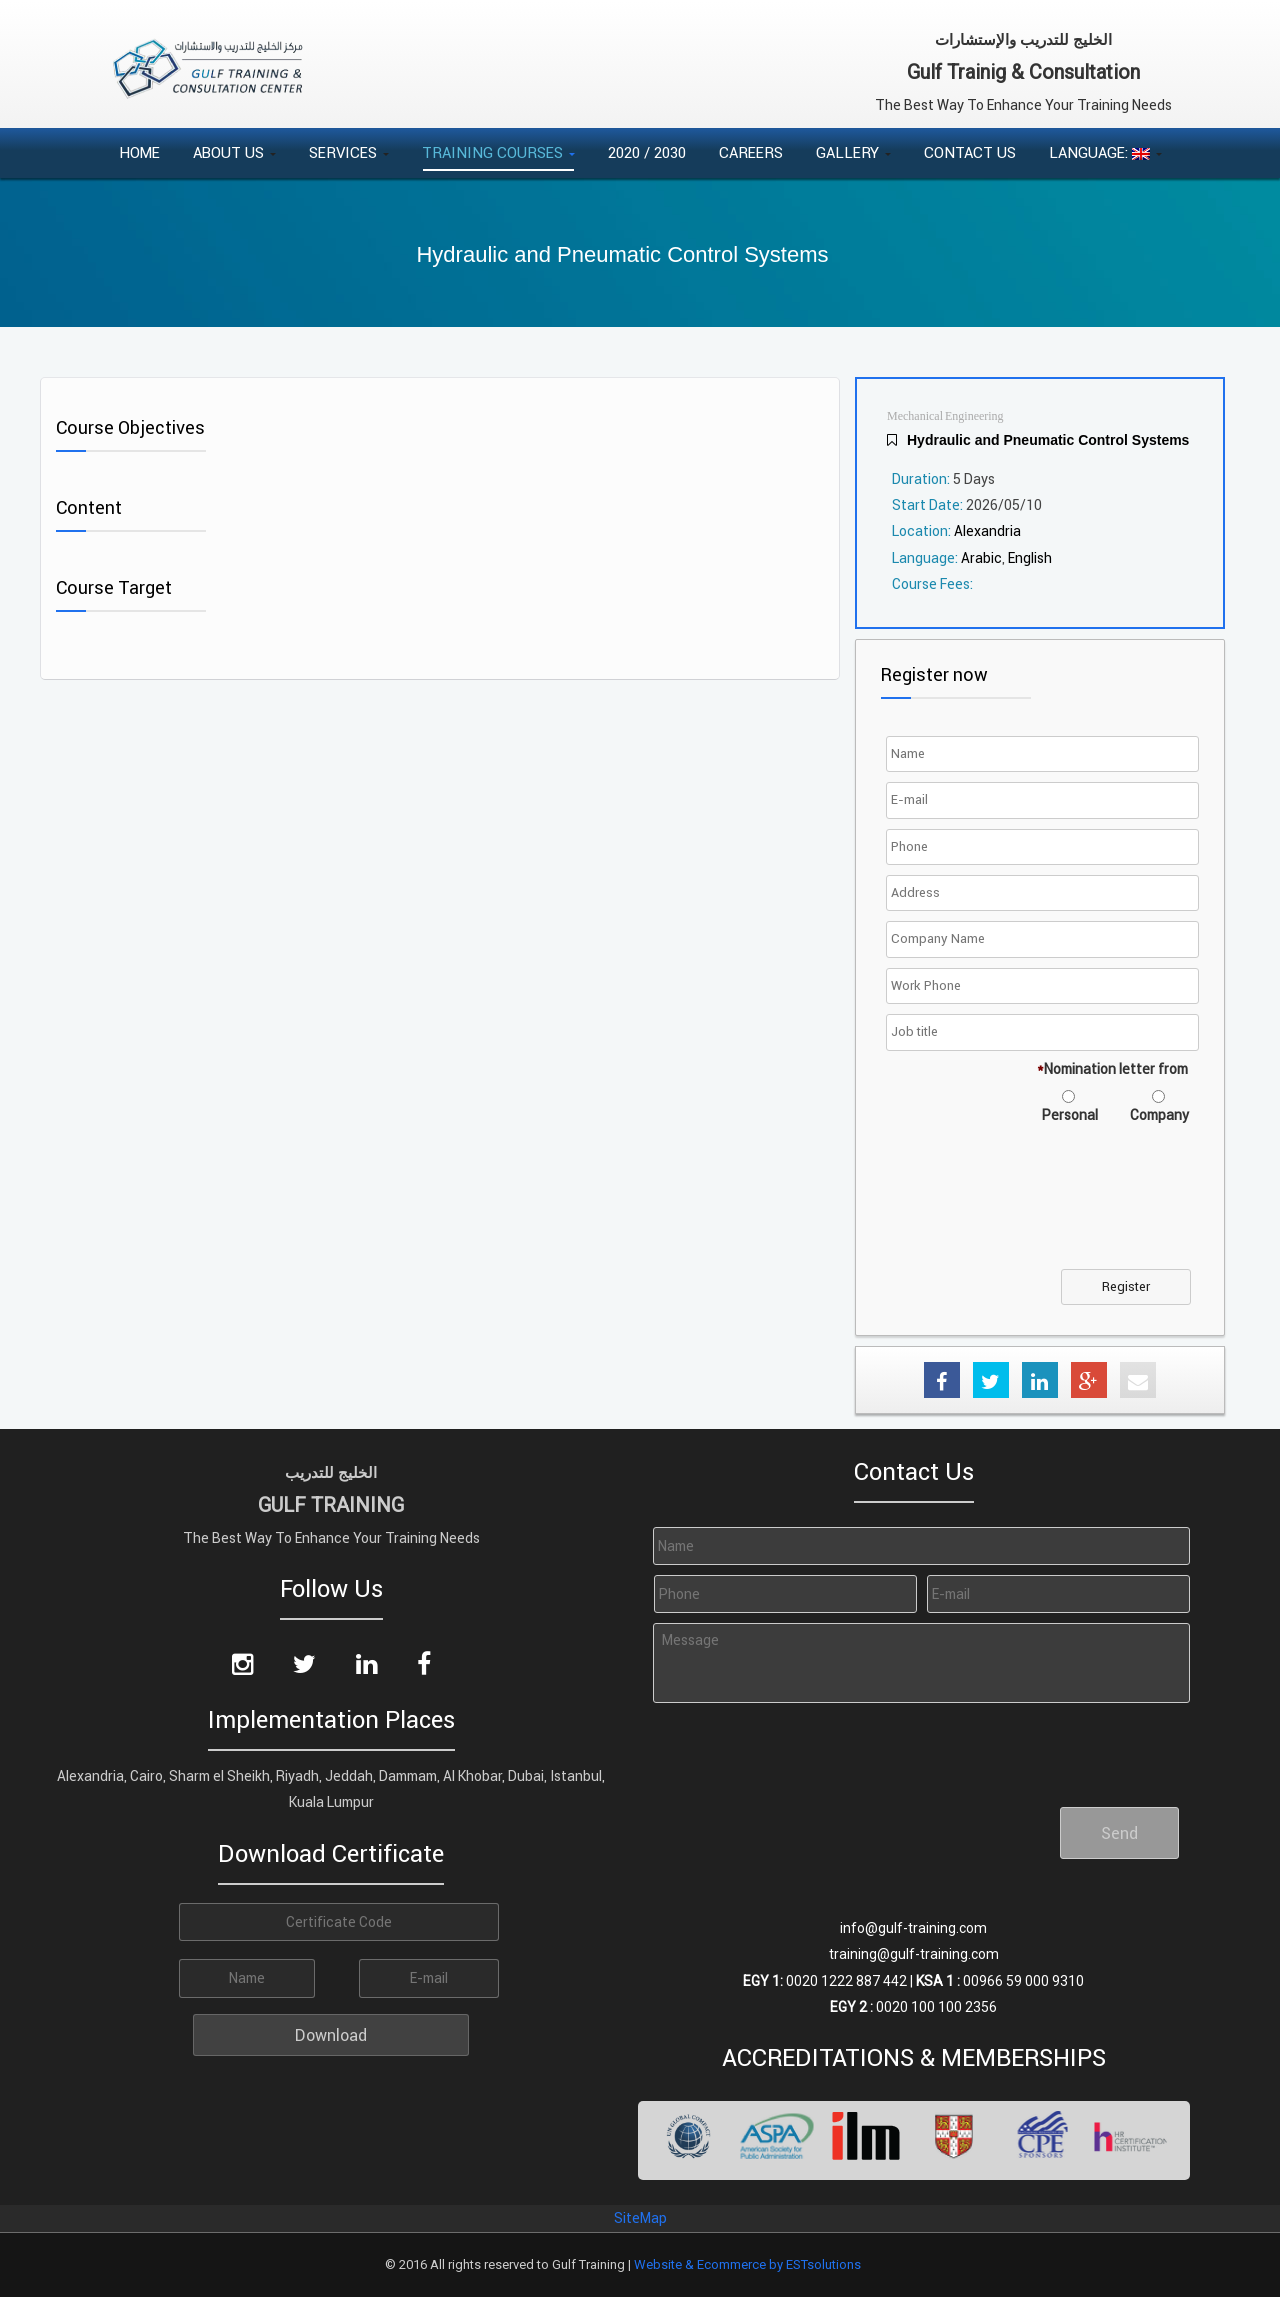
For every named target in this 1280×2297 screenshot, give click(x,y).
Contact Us (970, 152)
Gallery (853, 152)
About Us (234, 152)
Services (349, 152)
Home (139, 152)
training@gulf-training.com (914, 1954)
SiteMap (640, 2218)
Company (1159, 1115)
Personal (1070, 1115)
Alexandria (987, 531)
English (1030, 558)
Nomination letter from (1112, 1069)
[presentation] (1043, 1209)
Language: (1105, 152)
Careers (751, 152)
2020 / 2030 (647, 152)
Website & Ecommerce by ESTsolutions (747, 2264)
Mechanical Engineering (945, 416)
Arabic (981, 558)
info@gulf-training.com (913, 1928)
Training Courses (498, 152)
